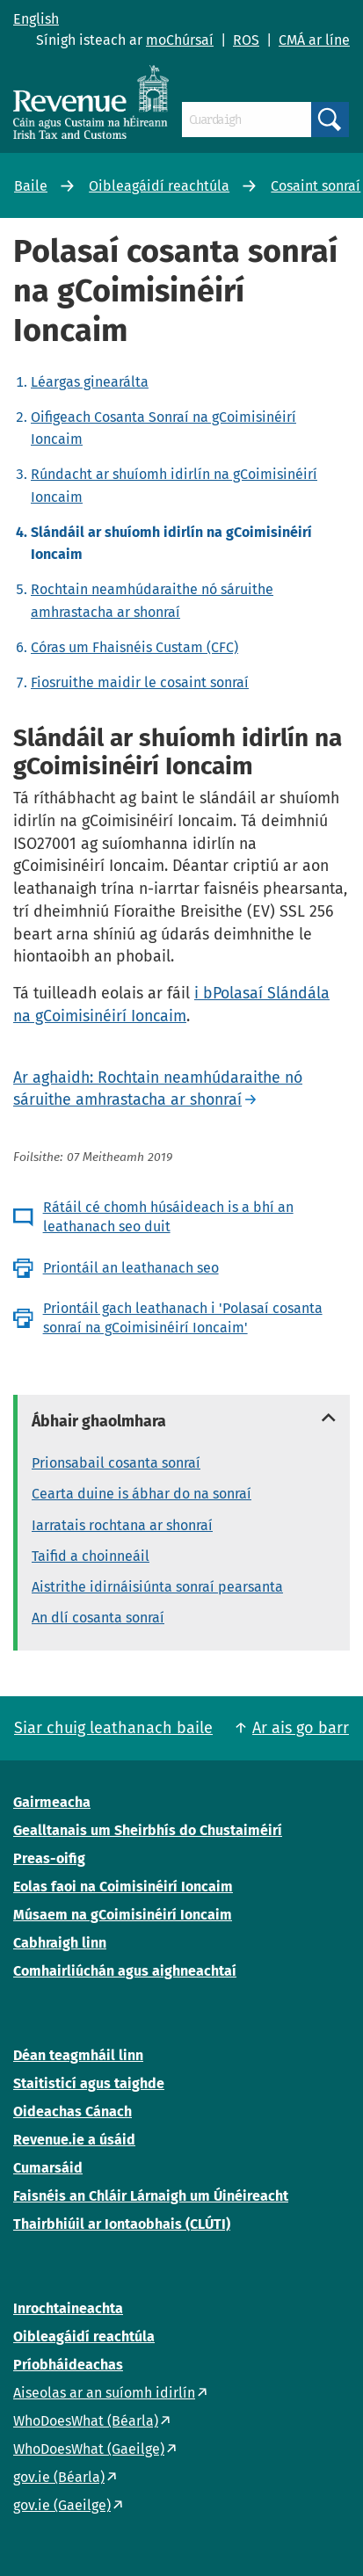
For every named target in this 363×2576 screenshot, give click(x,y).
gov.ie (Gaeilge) (62, 2505)
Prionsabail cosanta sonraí (116, 1463)
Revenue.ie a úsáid (74, 2139)
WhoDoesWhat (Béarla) (85, 2421)
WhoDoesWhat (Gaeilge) (88, 2449)
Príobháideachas (68, 2364)
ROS (246, 40)
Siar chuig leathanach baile (113, 1728)
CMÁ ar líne (314, 40)
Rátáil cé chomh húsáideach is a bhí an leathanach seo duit (168, 1217)
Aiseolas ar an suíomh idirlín (104, 2392)
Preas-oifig (49, 1858)
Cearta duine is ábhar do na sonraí (141, 1493)
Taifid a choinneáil (90, 1556)
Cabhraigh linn (59, 1942)
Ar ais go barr (300, 1728)
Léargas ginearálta (90, 382)
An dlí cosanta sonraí (98, 1617)
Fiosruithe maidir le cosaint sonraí (140, 682)
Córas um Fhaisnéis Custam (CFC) (134, 647)
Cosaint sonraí (315, 186)
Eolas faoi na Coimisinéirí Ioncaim (123, 1886)
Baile (30, 186)
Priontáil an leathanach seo (131, 1267)
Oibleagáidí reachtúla (159, 186)
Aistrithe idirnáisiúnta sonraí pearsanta (157, 1586)
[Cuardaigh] (246, 119)
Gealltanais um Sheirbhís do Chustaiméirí (147, 1830)
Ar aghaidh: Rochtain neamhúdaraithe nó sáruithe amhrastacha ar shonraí (157, 1089)
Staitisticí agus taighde (88, 2083)
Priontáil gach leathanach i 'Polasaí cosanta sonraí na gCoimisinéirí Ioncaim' (183, 1318)
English (36, 19)
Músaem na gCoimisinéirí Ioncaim (122, 1914)
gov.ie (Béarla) (59, 2477)
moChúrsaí (180, 40)
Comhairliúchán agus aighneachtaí (124, 1971)
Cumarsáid (48, 2167)
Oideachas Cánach (72, 2111)
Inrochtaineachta (68, 2308)
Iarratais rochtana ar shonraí (122, 1525)
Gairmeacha (52, 1802)
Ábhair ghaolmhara (99, 1421)
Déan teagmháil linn (78, 2055)
